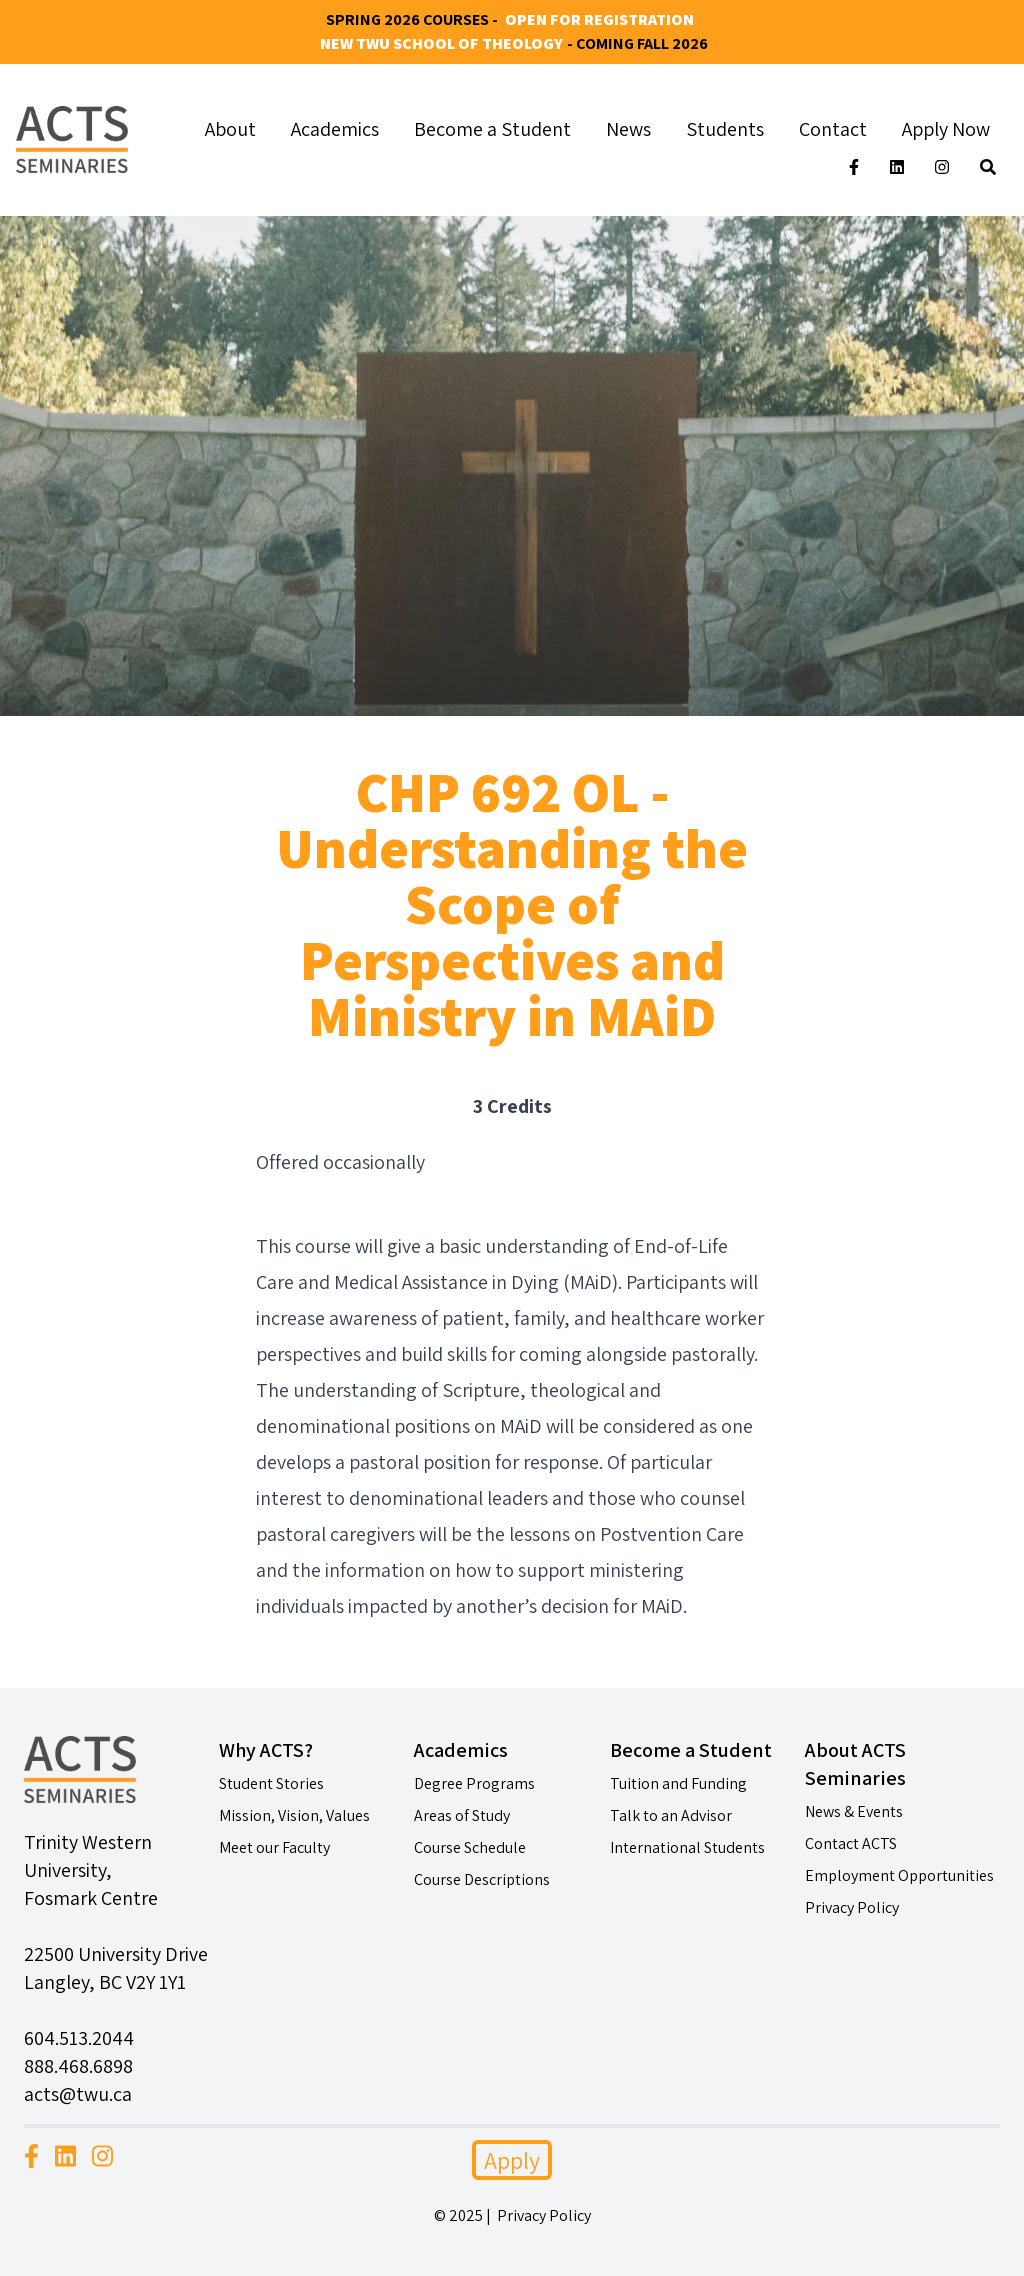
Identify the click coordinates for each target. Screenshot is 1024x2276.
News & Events (854, 1811)
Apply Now (946, 129)
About (230, 129)
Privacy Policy (852, 1907)
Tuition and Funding (678, 1783)
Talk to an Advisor (671, 1815)
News (628, 129)
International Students (687, 1847)
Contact (833, 129)
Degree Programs (474, 1783)
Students (725, 129)
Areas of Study (462, 1815)
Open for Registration (599, 19)
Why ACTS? (266, 1750)
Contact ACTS (851, 1843)
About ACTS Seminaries (855, 1764)
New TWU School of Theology (441, 43)
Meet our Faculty (274, 1847)
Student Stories (271, 1783)
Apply (512, 2160)
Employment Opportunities (899, 1875)
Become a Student (492, 129)
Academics (335, 129)
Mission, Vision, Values (294, 1815)
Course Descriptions (482, 1879)
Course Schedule (470, 1847)
